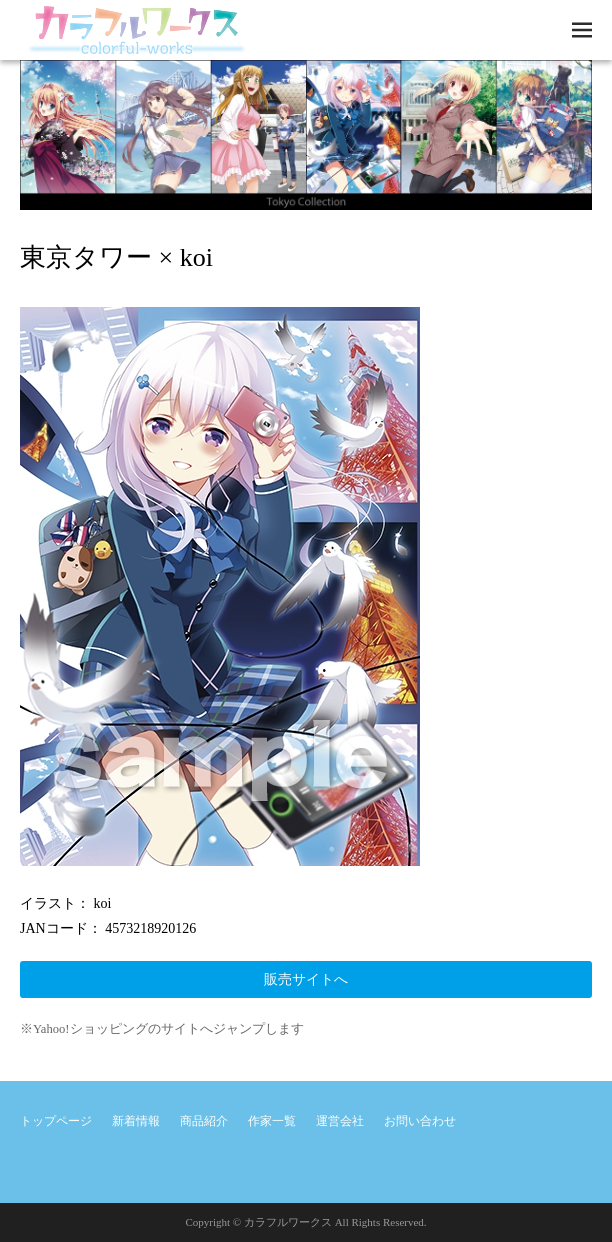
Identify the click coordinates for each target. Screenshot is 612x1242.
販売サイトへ (306, 979)
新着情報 (136, 1121)
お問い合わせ (420, 1121)
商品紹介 (204, 1121)
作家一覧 (272, 1121)
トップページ (56, 1121)
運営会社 (340, 1121)
